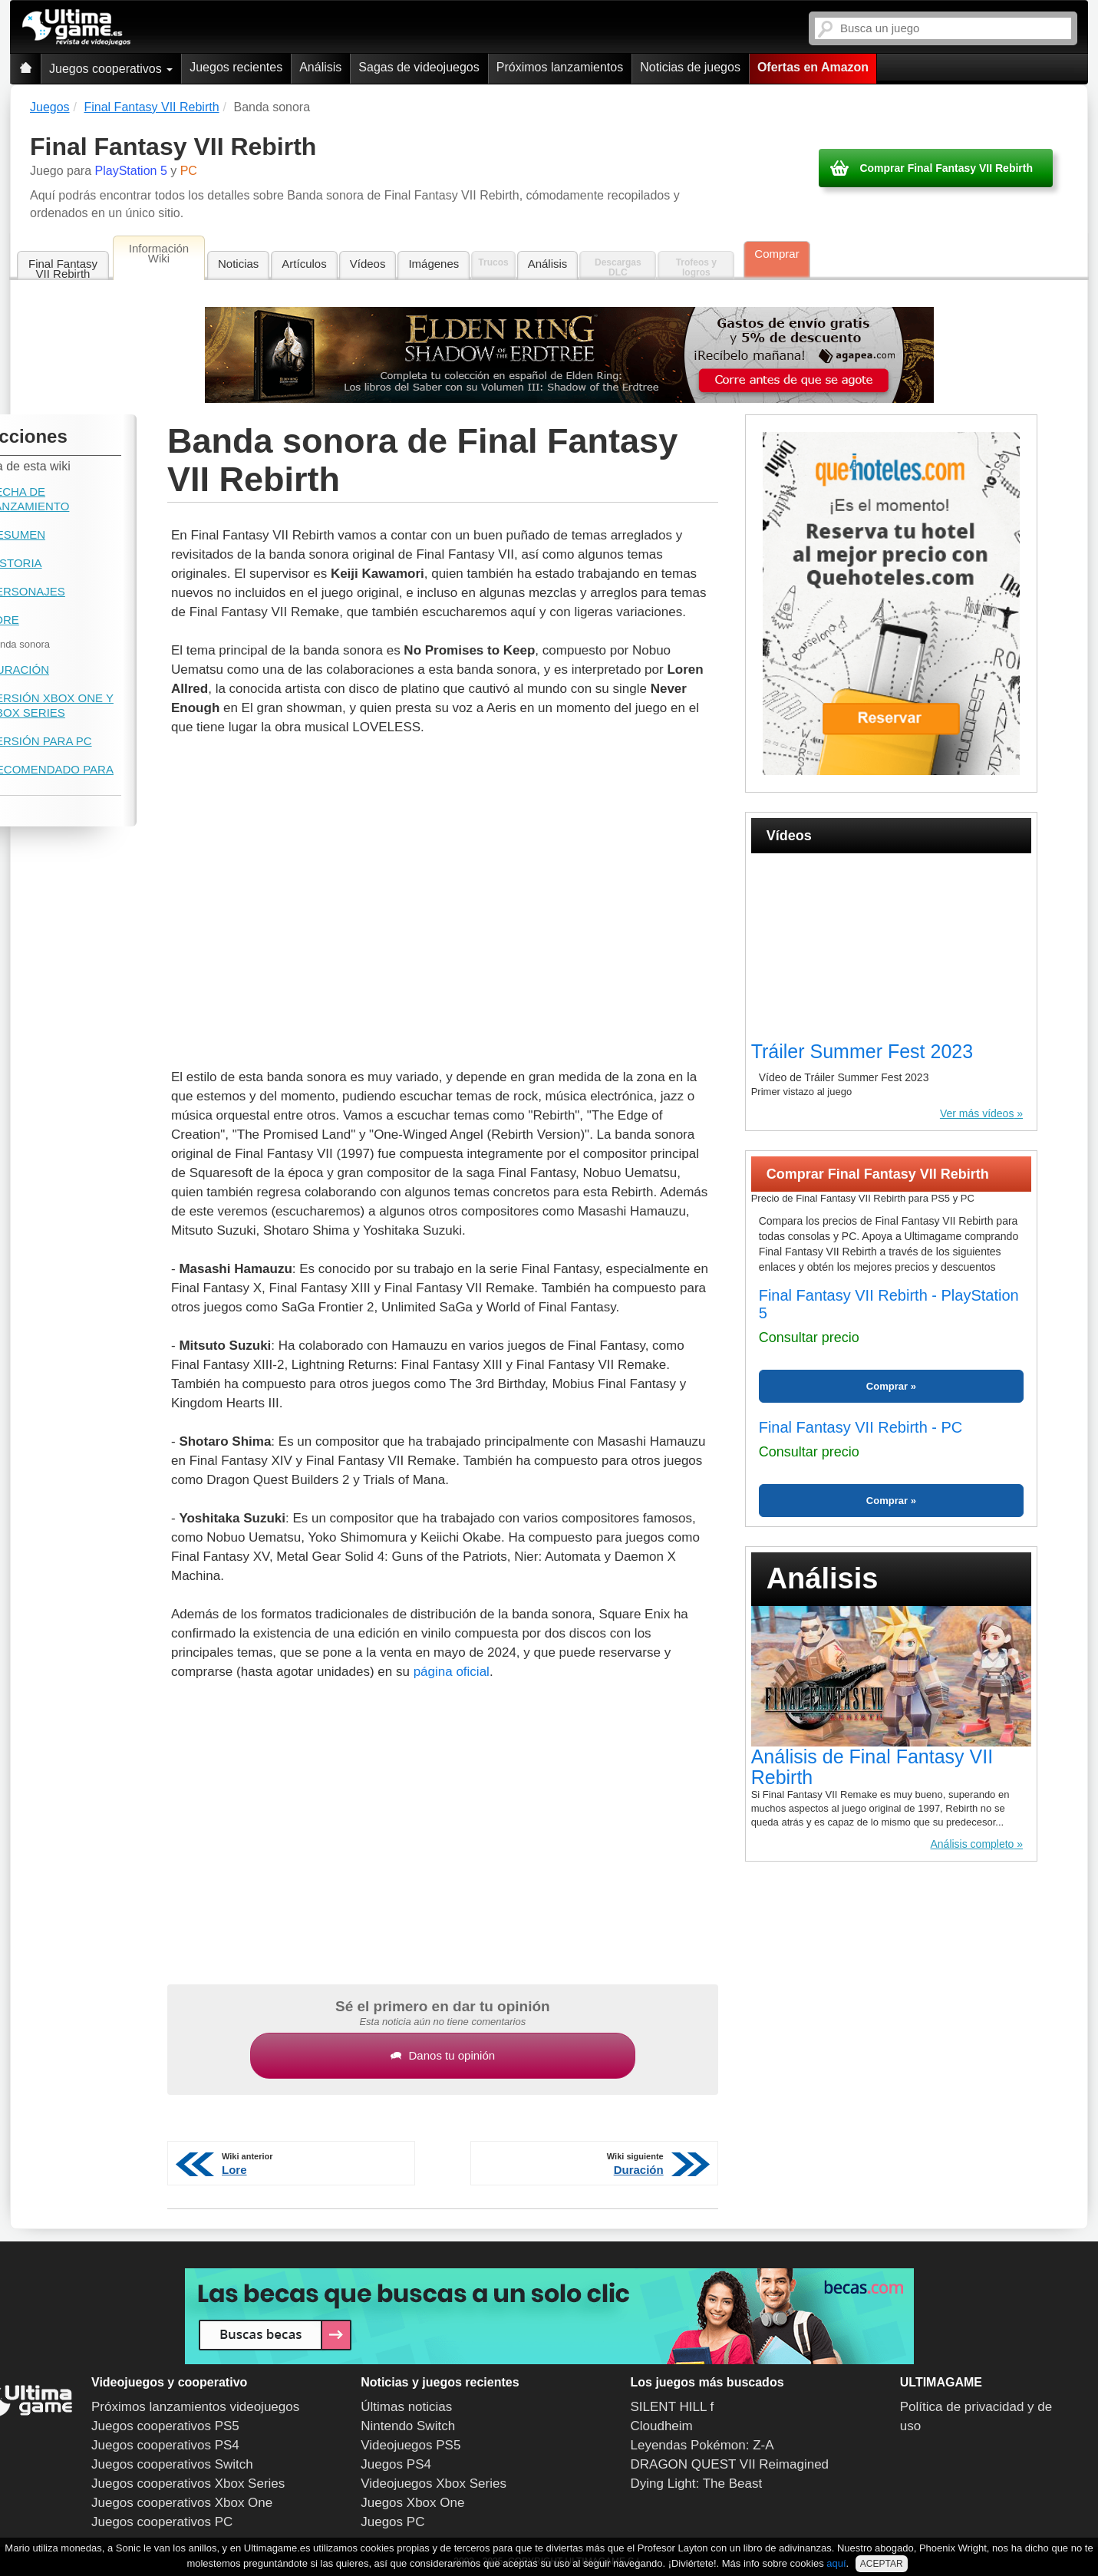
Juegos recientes (236, 67)
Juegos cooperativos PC (161, 2522)
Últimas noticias (406, 2407)
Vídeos (368, 263)
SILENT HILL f (672, 2407)
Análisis (320, 67)
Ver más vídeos (977, 1113)
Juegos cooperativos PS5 (165, 2426)
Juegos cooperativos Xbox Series (188, 2483)
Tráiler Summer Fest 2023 (862, 1051)
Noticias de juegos (690, 67)
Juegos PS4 (396, 2464)
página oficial (452, 1671)
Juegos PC (392, 2522)
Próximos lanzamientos (559, 67)
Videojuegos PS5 (410, 2445)
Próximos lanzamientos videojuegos (195, 2407)
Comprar (776, 253)
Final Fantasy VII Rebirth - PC (861, 1427)
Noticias (238, 263)
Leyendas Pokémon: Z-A (702, 2445)
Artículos (304, 263)
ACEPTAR (881, 2563)
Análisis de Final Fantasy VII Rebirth (872, 1767)
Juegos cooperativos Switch (172, 2464)
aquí (836, 2563)
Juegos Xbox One (412, 2502)
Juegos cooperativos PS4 (165, 2445)
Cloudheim (662, 2426)
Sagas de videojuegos (418, 67)
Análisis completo (972, 1844)
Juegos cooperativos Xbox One (181, 2502)
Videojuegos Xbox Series (433, 2483)
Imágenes (433, 263)
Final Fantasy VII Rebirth (62, 268)
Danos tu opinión (443, 2055)
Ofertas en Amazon (813, 67)
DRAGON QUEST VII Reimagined (730, 2464)
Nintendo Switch (408, 2426)
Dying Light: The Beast (697, 2483)
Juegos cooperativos (111, 68)
